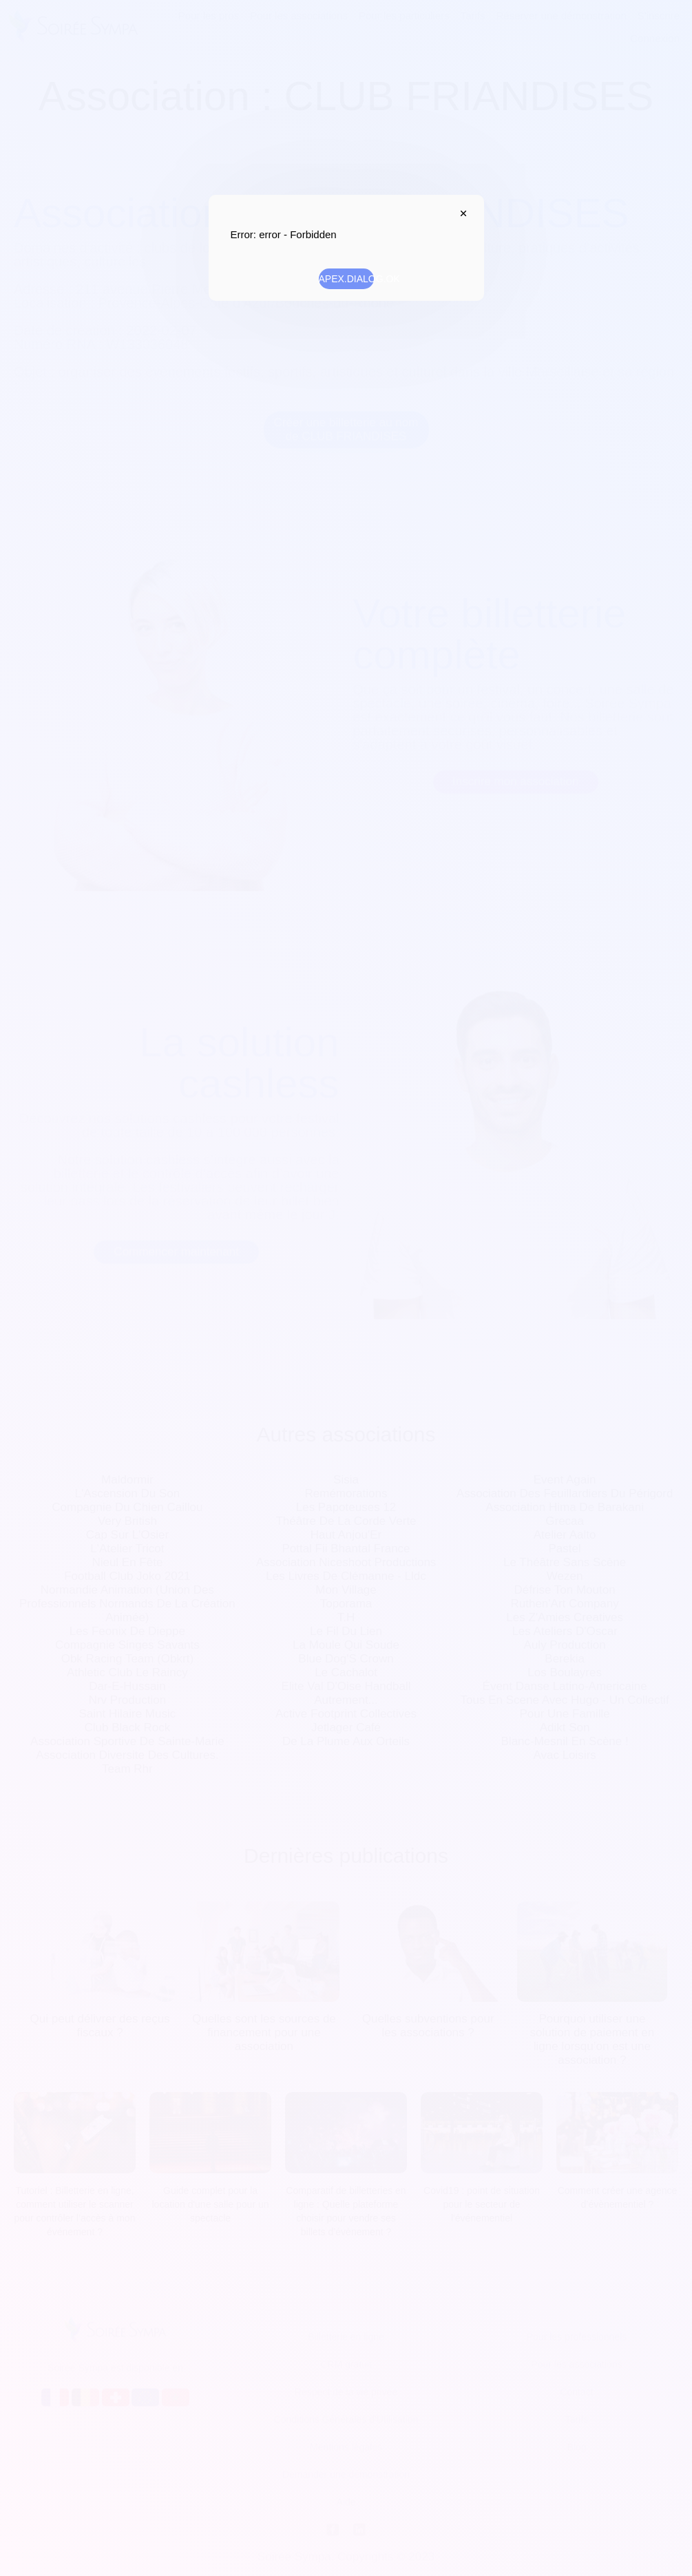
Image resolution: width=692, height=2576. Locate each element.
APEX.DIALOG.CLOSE (461, 213)
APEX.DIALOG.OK (346, 278)
